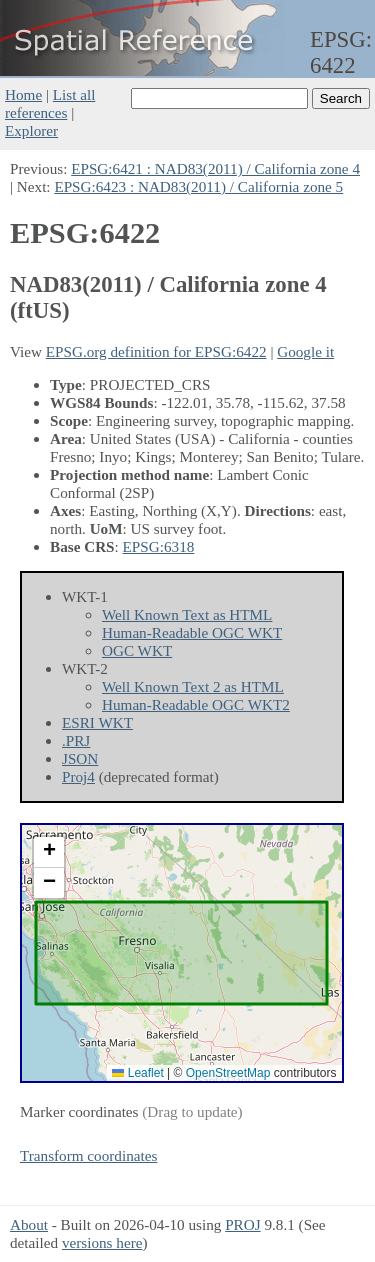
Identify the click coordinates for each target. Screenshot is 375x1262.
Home (23, 94)
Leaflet (137, 1073)
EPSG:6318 (159, 546)
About (29, 1224)
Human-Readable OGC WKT (192, 632)
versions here (102, 1242)
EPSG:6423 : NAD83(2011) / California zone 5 (198, 186)
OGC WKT (137, 650)
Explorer (31, 130)
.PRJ (76, 740)
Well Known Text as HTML (187, 614)
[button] (49, 852)
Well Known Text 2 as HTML (193, 686)
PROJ (242, 1224)
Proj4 (78, 776)
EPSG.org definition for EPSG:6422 (156, 351)
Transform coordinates (88, 1155)
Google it (305, 351)
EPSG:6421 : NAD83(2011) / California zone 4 (215, 168)
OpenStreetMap (228, 1073)
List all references (50, 103)
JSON (80, 758)
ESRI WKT (97, 722)
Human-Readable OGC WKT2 (196, 704)
